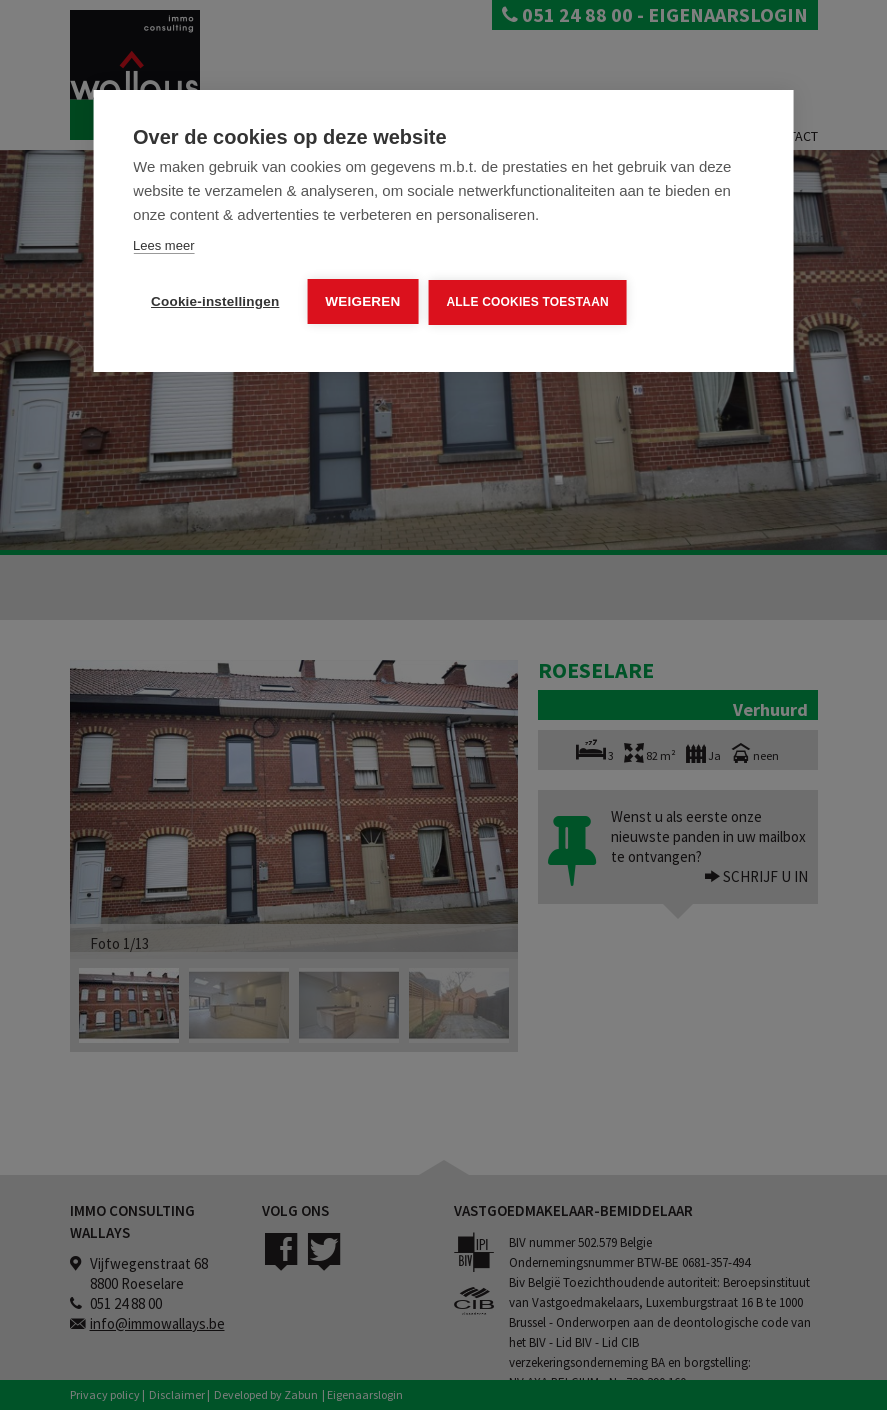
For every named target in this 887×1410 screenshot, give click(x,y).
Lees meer (163, 245)
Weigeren (362, 301)
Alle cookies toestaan (527, 302)
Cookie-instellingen (215, 301)
